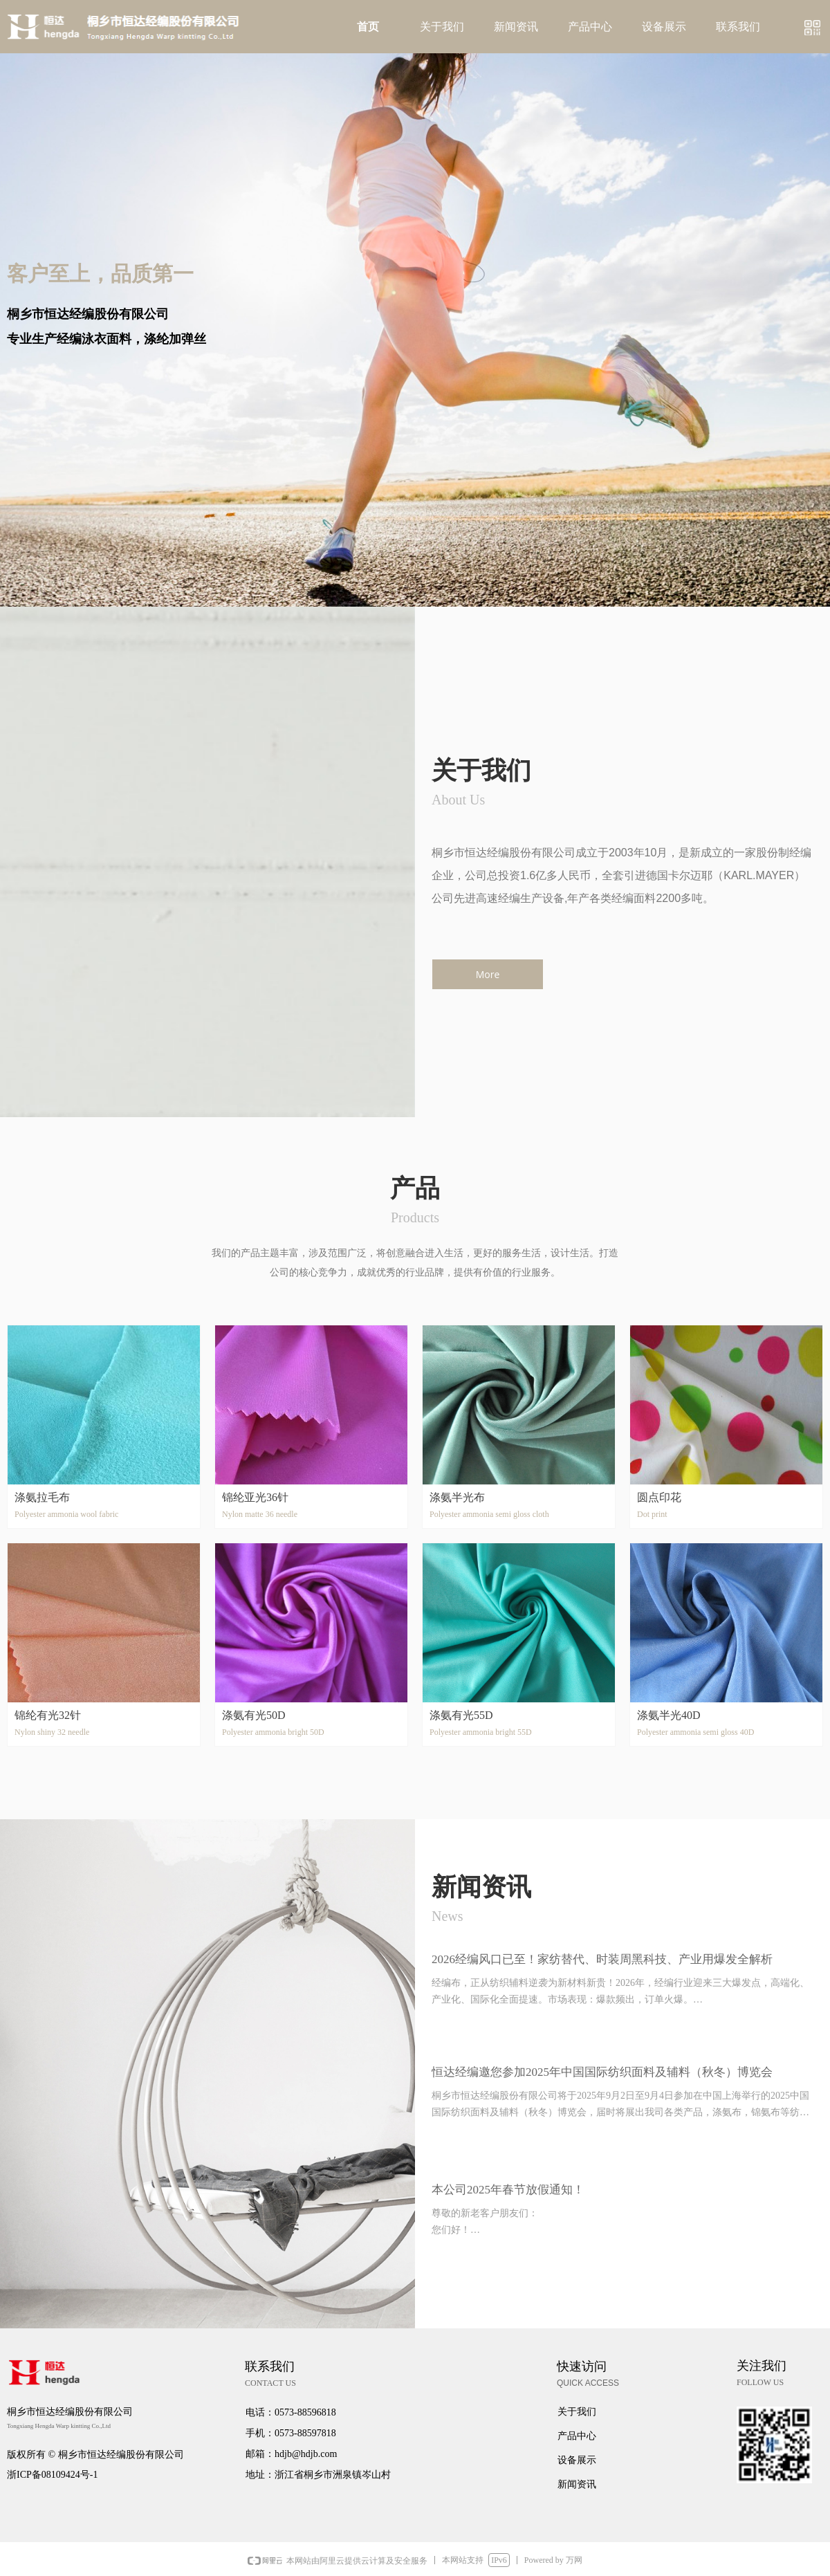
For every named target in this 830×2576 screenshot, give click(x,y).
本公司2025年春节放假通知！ (508, 2189)
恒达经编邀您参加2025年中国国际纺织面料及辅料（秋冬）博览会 (602, 2072)
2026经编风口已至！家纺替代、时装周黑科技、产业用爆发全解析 (602, 1959)
